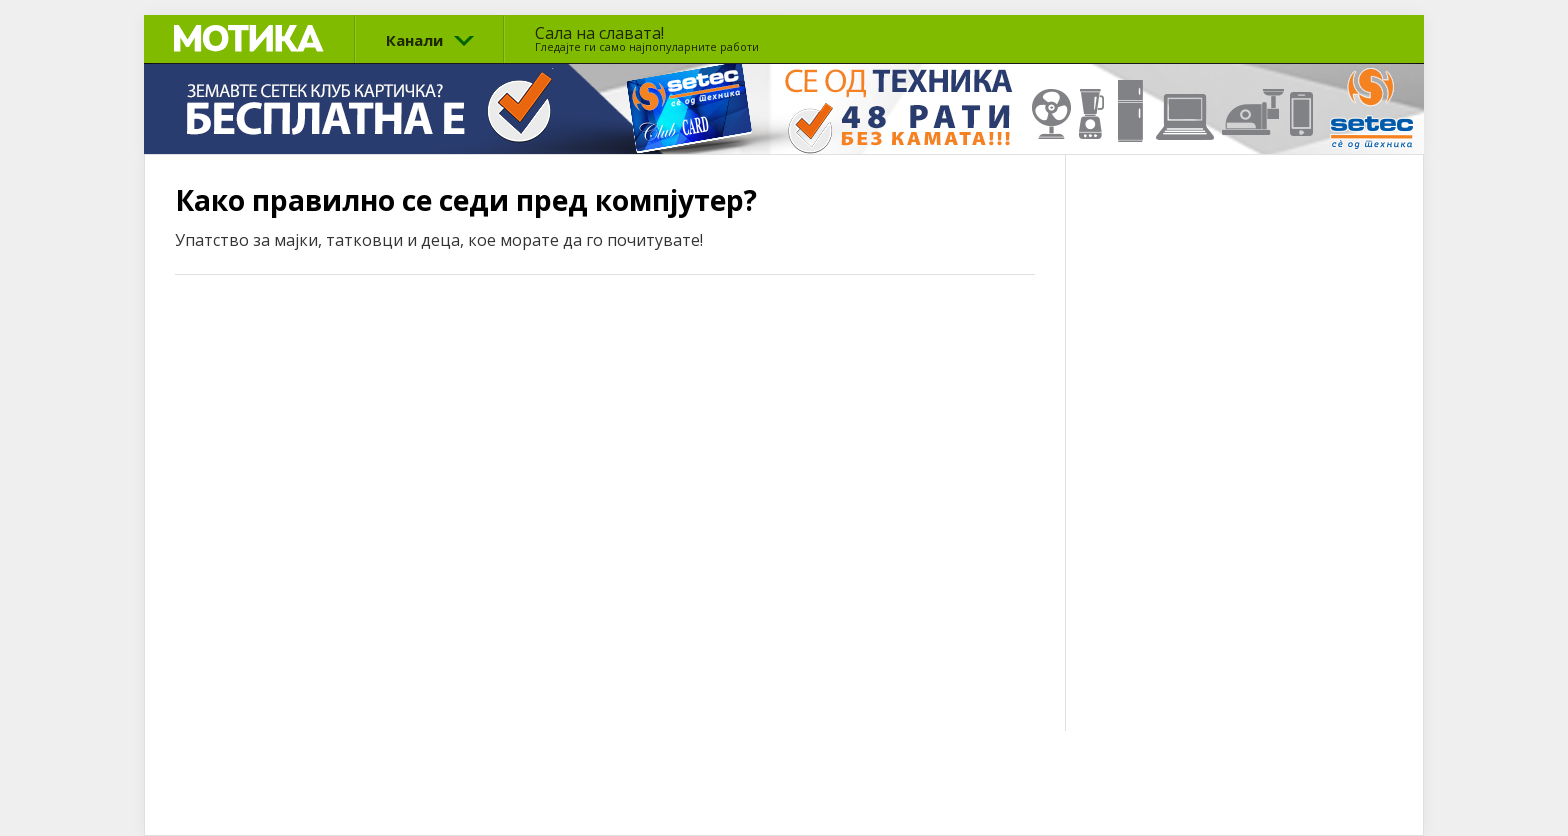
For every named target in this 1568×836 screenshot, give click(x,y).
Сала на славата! (647, 38)
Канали (414, 40)
